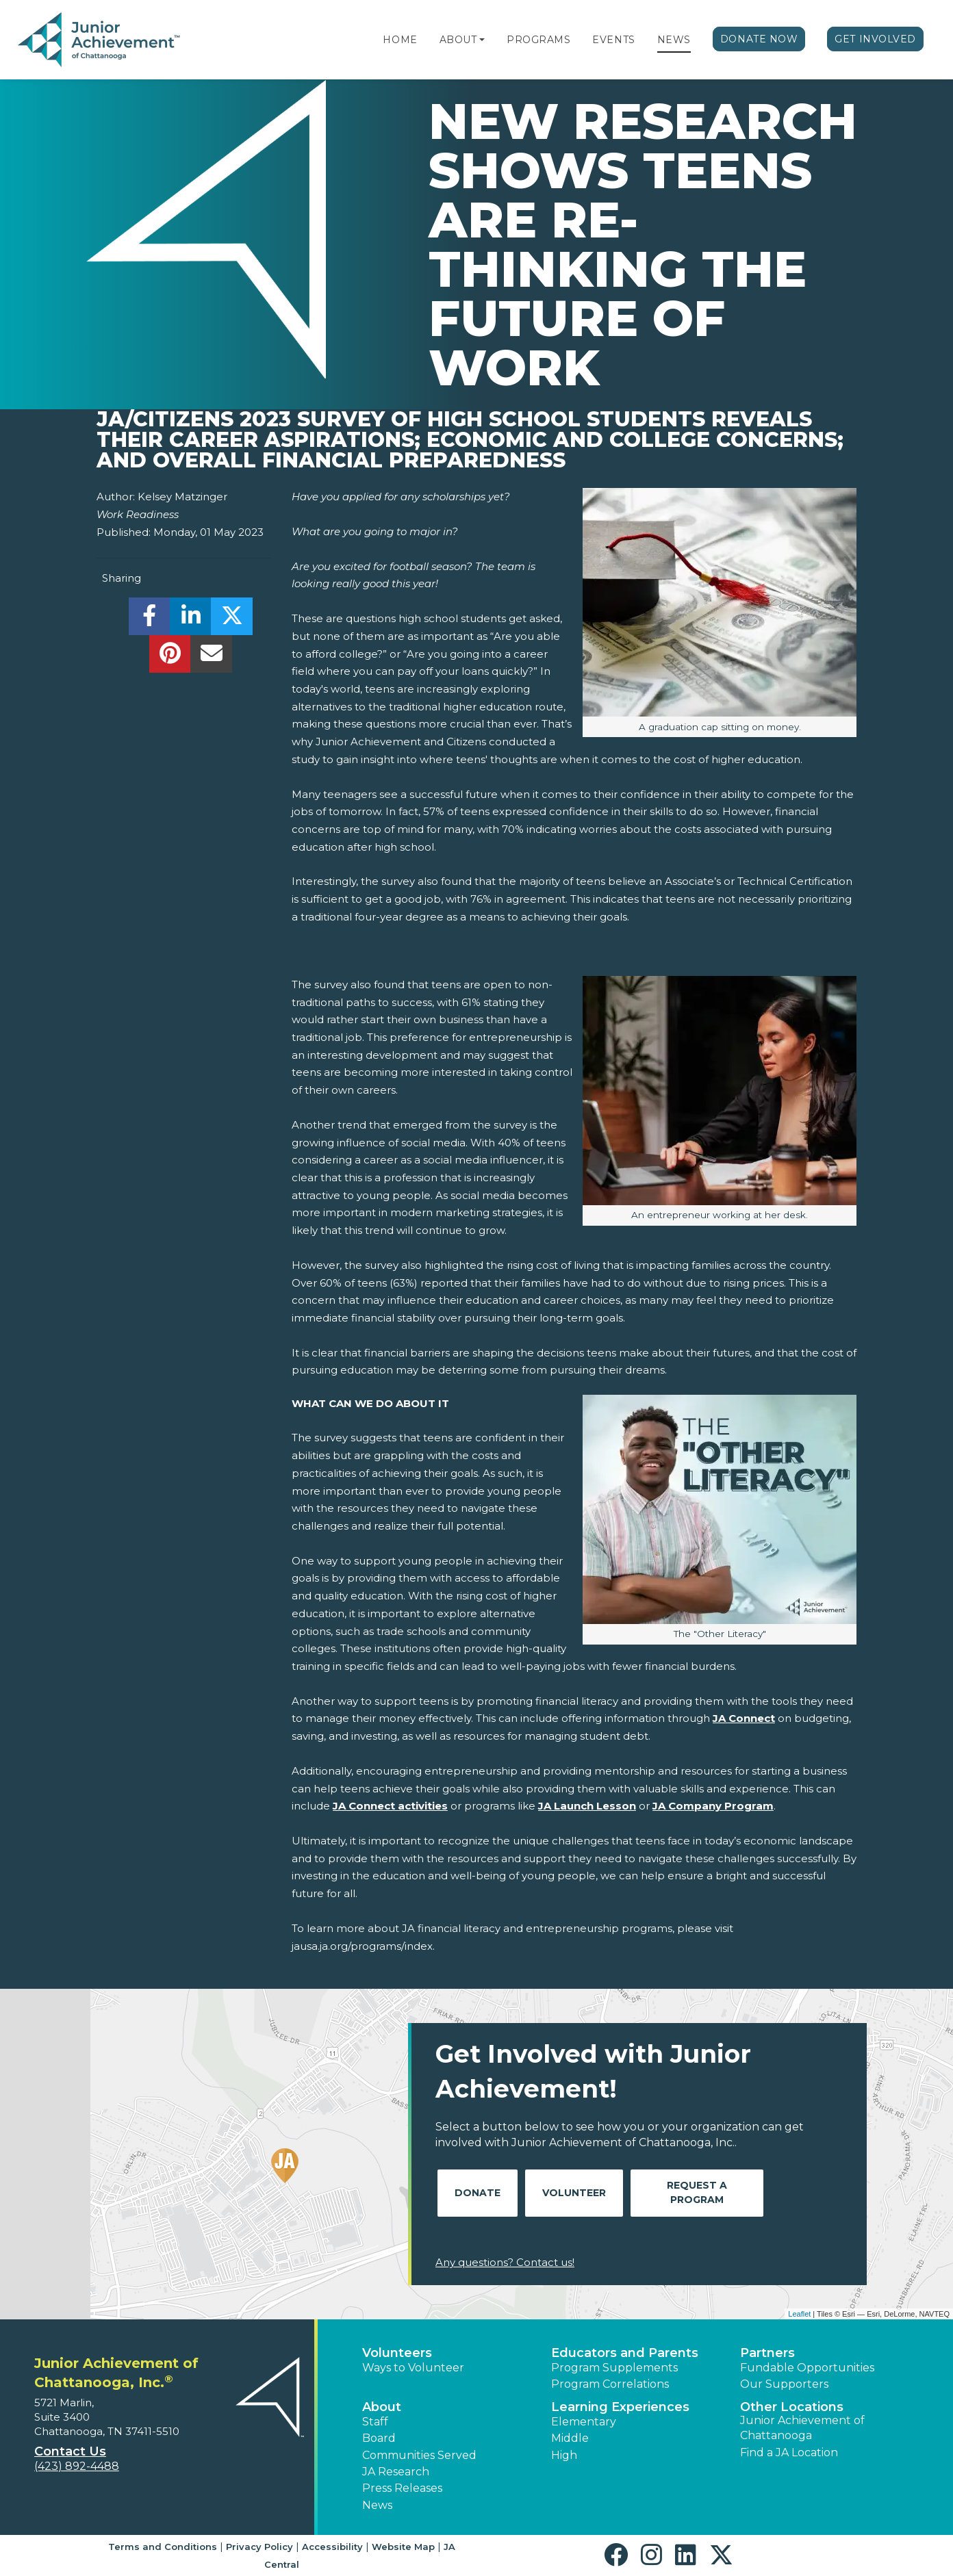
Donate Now (759, 39)
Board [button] (379, 2438)
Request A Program (697, 2192)
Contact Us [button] (70, 2451)
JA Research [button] (395, 2471)
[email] (211, 657)
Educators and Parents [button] (624, 2353)
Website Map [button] (403, 2546)
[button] (482, 40)
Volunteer (574, 2193)
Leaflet (799, 2314)
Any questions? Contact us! (504, 2262)
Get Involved (875, 39)
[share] (149, 619)
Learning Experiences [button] (620, 2407)
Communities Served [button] (419, 2455)
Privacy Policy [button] (259, 2546)
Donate (477, 2193)
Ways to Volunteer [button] (413, 2367)
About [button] (381, 2407)
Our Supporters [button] (784, 2384)
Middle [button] (570, 2438)
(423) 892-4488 (76, 2466)
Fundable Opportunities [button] (807, 2367)
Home (400, 40)
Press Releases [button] (402, 2488)
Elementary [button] (583, 2421)
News (674, 40)
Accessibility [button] (332, 2546)
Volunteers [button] (397, 2353)
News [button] (377, 2505)
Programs (538, 40)
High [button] (564, 2455)
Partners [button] (767, 2353)
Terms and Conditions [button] (162, 2546)
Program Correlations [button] (610, 2384)
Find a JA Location (789, 2452)
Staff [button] (375, 2421)
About (458, 40)
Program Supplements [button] (614, 2367)
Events (613, 40)
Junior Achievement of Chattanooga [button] (802, 2428)
